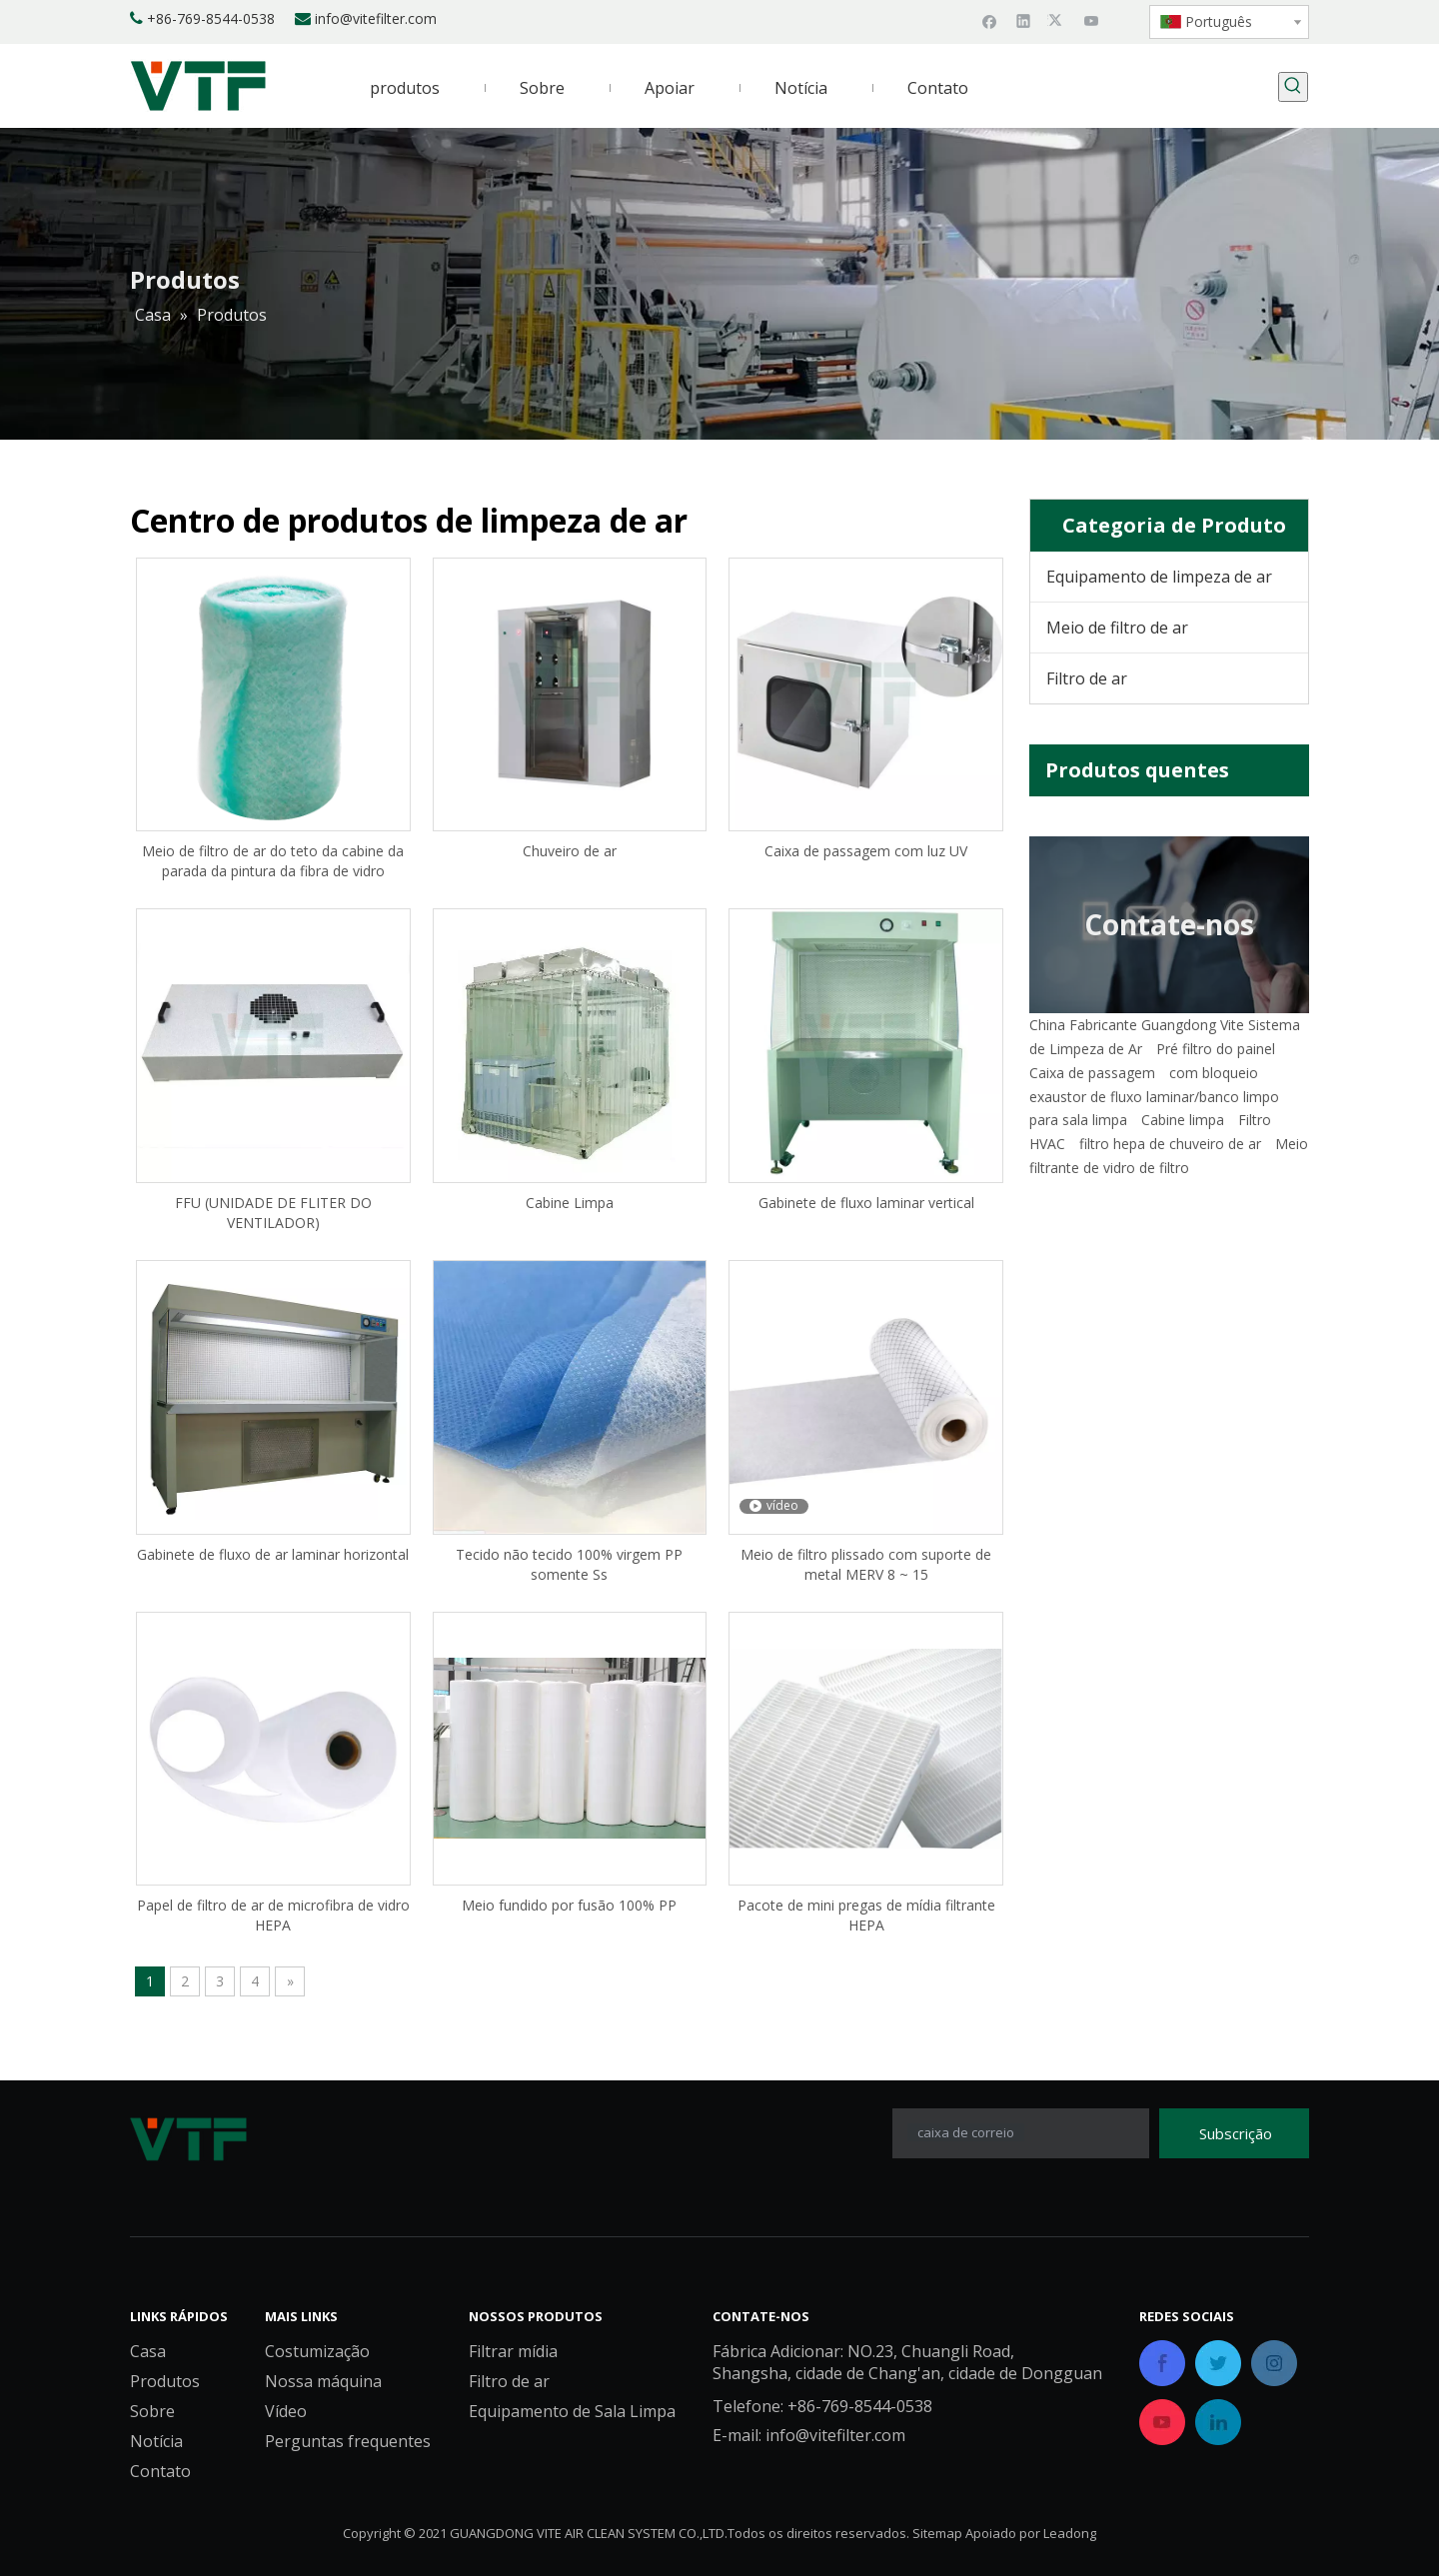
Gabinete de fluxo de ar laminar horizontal (273, 1554)
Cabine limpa (1182, 1119)
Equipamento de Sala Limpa (572, 2411)
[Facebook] (989, 20)
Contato (160, 2471)
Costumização (317, 2351)
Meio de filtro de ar (1117, 628)
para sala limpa (1078, 1119)
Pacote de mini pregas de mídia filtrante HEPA (866, 1915)
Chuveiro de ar (570, 850)
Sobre (152, 2411)
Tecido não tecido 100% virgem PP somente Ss (569, 1564)
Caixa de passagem (1092, 1072)
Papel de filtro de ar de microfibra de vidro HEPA (273, 1915)
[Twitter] (1057, 20)
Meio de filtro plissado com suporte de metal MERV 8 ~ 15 (865, 1564)
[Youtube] (1091, 20)
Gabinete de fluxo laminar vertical (866, 1202)
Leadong (1069, 2533)
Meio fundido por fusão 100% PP (569, 1905)
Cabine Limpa (570, 1202)
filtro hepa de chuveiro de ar (1170, 1143)
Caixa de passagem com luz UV (865, 850)
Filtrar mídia (513, 2351)
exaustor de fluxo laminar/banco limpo (1154, 1096)
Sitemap (937, 2533)
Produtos (165, 2381)
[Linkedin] (1023, 20)
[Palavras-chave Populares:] (1293, 87)
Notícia (156, 2441)
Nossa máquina (323, 2381)
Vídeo (286, 2411)
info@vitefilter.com (376, 18)
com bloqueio (1213, 1072)
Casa (148, 2351)
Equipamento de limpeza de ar (1159, 577)
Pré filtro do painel (1215, 1048)
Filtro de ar (1086, 678)
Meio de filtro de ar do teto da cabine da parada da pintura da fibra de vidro (273, 860)
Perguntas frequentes (348, 2441)
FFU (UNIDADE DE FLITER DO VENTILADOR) (273, 1212)
